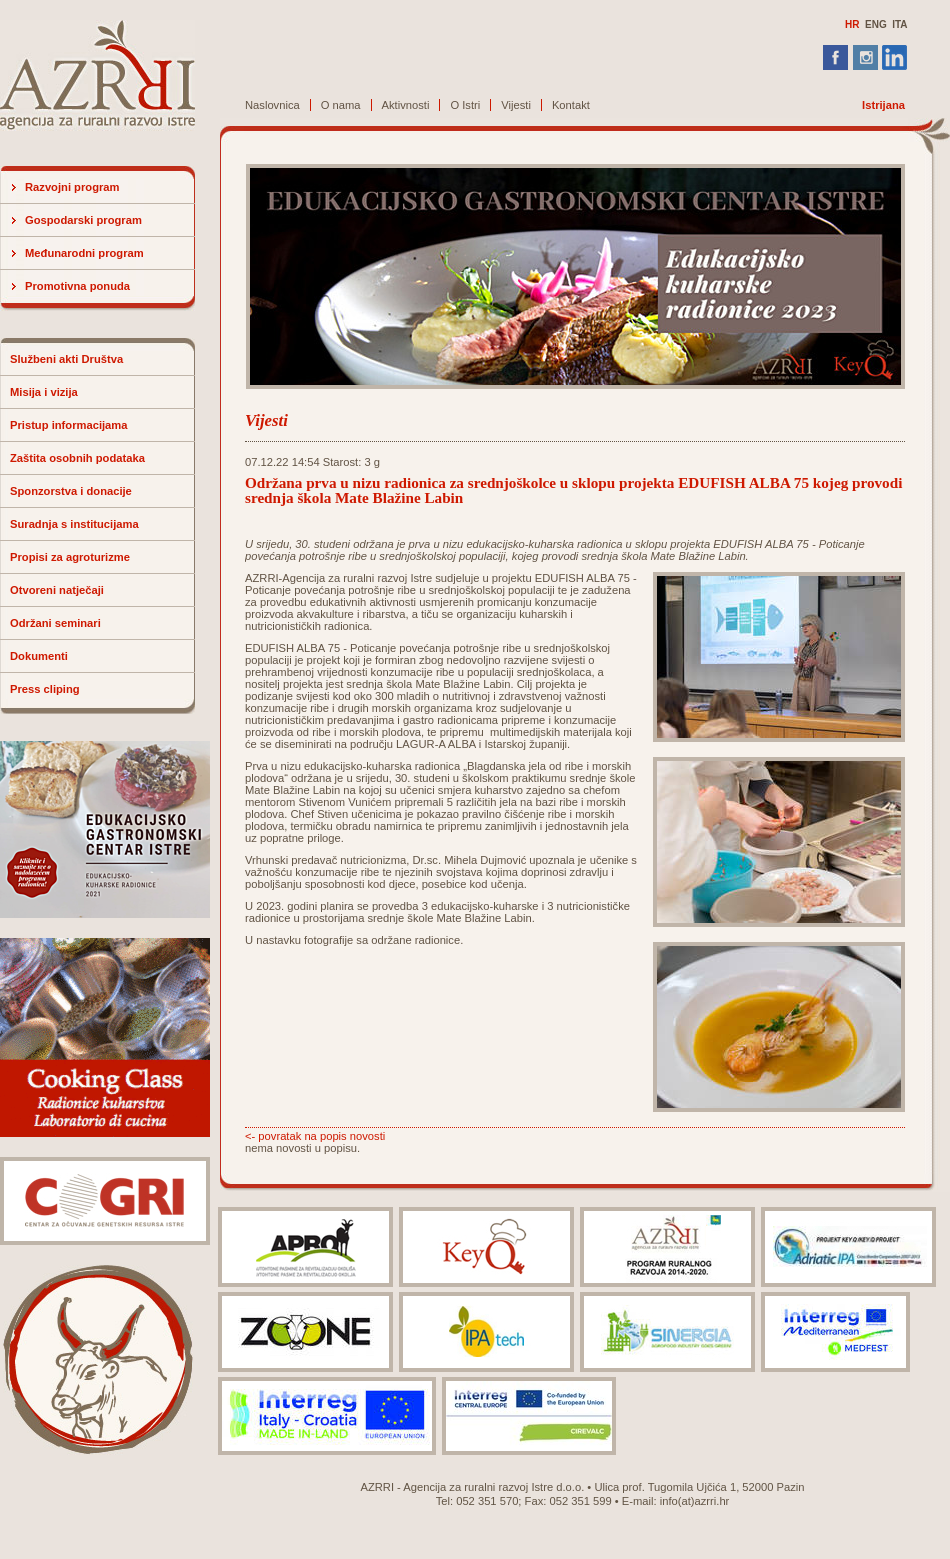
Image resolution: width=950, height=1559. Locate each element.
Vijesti (516, 105)
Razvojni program (72, 187)
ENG (876, 24)
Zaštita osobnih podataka (77, 458)
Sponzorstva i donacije (71, 491)
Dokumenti (39, 656)
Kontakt (571, 105)
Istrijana (883, 105)
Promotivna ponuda (77, 286)
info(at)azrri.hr (695, 1501)
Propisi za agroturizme (70, 557)
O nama (341, 105)
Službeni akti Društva (66, 359)
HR (852, 24)
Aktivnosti (406, 105)
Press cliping (45, 689)
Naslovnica (272, 105)
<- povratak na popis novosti (315, 1136)
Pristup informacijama (69, 425)
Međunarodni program (84, 253)
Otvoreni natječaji (57, 590)
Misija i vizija (44, 392)
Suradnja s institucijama (74, 524)
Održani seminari (55, 623)
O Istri (465, 105)
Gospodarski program (83, 220)
